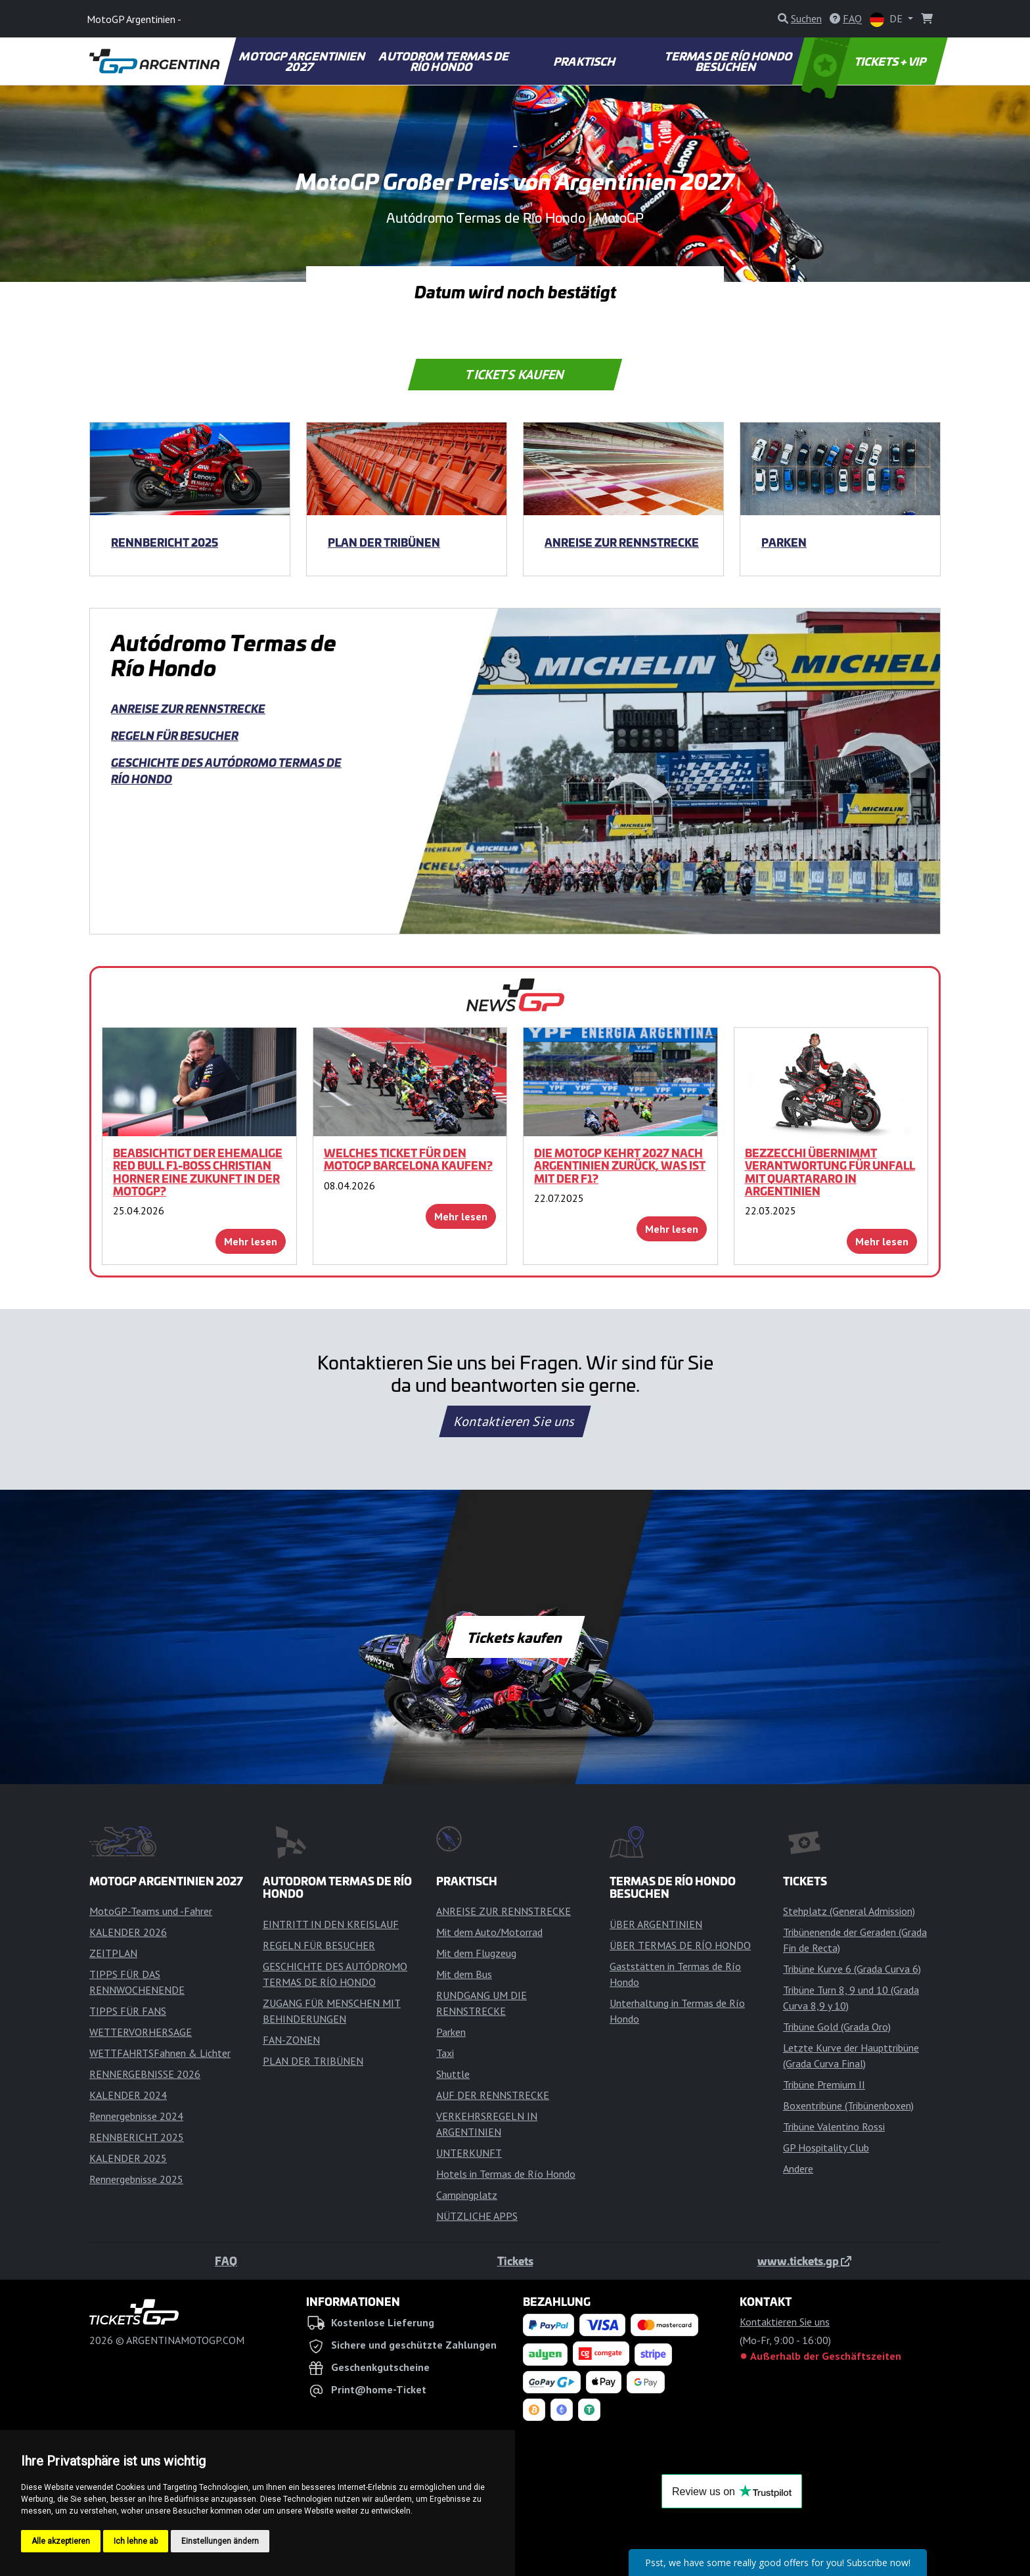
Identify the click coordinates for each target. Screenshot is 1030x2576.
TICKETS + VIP (865, 61)
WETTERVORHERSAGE (140, 2031)
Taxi (445, 2052)
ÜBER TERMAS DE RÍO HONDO (680, 1945)
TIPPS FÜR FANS (127, 2010)
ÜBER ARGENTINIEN (656, 1924)
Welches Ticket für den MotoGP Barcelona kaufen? (408, 1159)
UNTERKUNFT (469, 2152)
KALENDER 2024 (128, 2095)
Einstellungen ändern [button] (220, 2541)
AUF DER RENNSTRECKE (492, 2095)
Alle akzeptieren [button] (61, 2541)
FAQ (226, 2260)
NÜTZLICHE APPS (477, 2215)
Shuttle (453, 2074)
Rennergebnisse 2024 (136, 2116)
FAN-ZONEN (291, 2039)
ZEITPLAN (113, 1953)
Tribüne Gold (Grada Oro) (837, 2026)
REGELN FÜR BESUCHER (174, 735)
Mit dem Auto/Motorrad (489, 1932)
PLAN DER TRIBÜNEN (384, 542)
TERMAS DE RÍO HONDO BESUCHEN (729, 61)
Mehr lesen (250, 1241)
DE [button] (887, 19)
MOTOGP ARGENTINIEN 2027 (303, 61)
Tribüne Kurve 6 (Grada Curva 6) (852, 1968)
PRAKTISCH (585, 61)
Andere (798, 2168)
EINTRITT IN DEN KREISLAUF (331, 1924)
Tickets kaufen (515, 374)
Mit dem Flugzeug (476, 1953)
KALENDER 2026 (128, 1932)
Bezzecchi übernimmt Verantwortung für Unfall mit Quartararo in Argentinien (830, 1172)
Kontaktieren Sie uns (515, 1421)
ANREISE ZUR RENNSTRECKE (622, 542)
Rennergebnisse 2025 (136, 2179)
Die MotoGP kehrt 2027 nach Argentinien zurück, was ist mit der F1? (619, 1165)
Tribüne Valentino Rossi (834, 2126)
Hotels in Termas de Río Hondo (505, 2173)
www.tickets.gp (804, 2260)
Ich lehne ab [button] (136, 2541)
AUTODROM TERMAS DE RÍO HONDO (445, 61)
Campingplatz (466, 2194)
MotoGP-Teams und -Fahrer (150, 1911)
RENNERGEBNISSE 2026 (144, 2074)
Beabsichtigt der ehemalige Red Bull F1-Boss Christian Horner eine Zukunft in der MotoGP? (197, 1172)
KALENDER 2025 (128, 2158)
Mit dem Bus (464, 1974)
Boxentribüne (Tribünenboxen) (848, 2105)
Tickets (515, 2260)
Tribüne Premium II (824, 2084)
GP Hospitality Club (826, 2147)
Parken (784, 542)
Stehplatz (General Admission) (849, 1911)
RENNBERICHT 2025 (164, 542)
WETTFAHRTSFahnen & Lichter (160, 2052)
